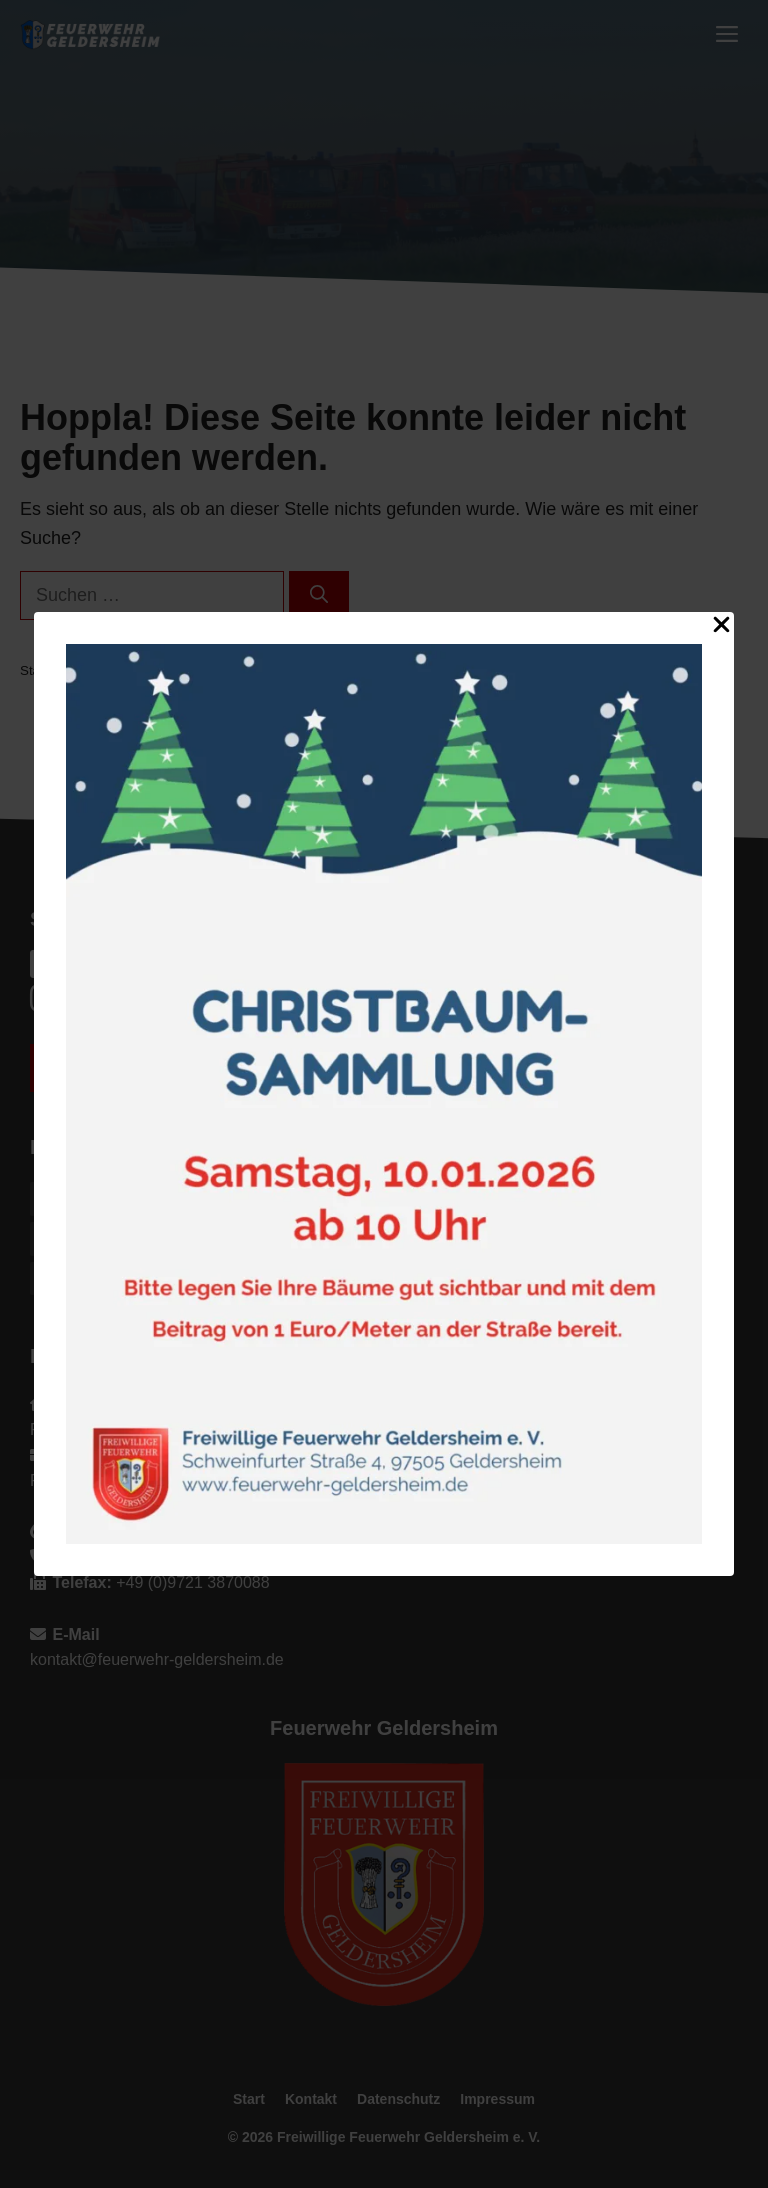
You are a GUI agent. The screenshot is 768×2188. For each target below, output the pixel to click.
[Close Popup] (721, 628)
